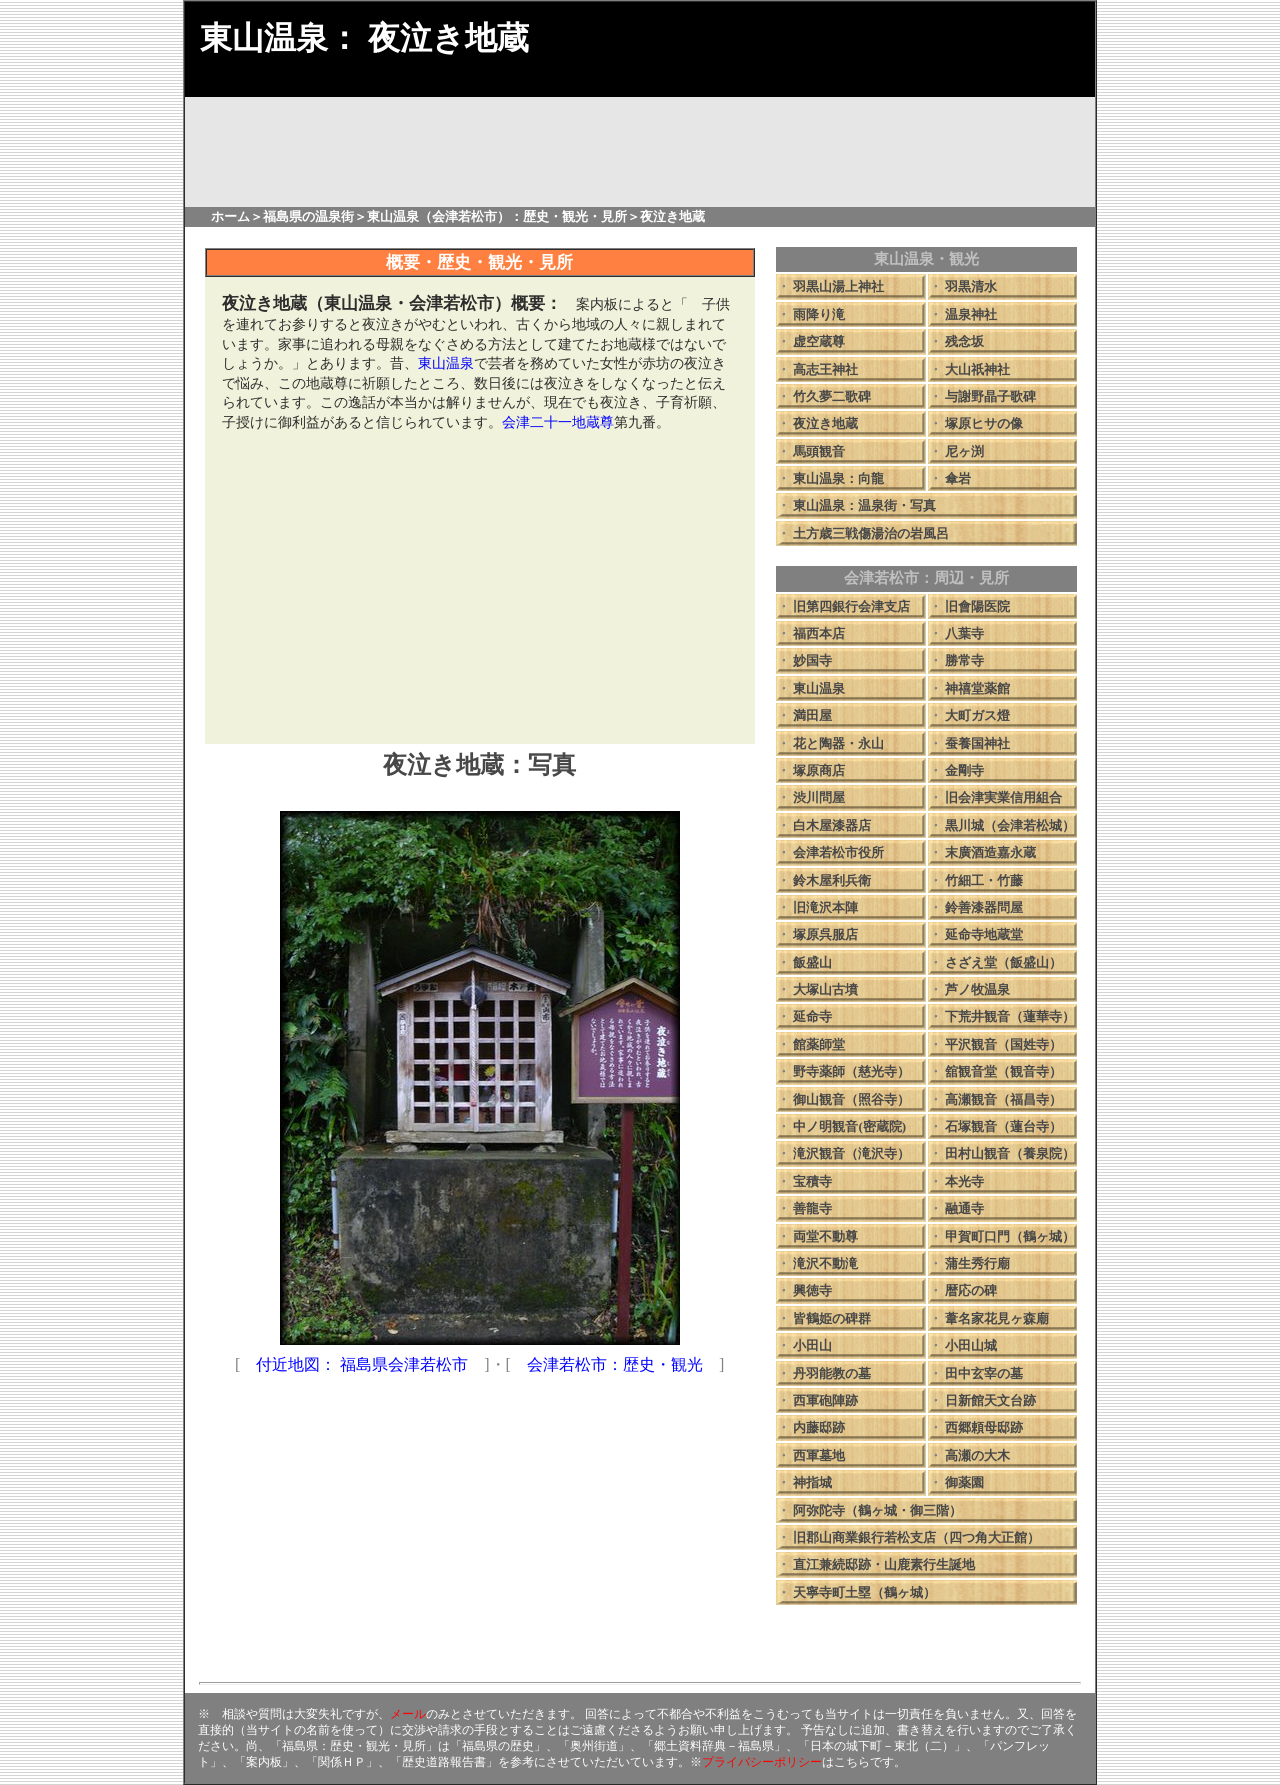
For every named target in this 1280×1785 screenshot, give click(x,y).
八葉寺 (964, 633)
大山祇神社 (977, 369)
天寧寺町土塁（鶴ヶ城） (864, 1592)
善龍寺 (812, 1208)
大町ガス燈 (977, 715)
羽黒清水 (971, 286)
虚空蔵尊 (819, 341)
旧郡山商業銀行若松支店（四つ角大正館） (916, 1537)
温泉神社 (971, 314)
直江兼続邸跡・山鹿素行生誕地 (884, 1564)
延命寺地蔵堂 (984, 934)
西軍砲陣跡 (825, 1400)
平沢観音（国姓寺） (1003, 1044)
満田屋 (812, 715)
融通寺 (964, 1208)
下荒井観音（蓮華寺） (1010, 1016)
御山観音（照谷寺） (851, 1099)
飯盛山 (812, 962)
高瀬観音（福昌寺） (1003, 1099)
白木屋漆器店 (832, 825)
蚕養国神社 (977, 743)
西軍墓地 (819, 1455)
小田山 (812, 1345)
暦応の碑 (971, 1290)
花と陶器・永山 (838, 743)
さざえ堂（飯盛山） (1003, 962)
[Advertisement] (480, 587)
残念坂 (964, 341)
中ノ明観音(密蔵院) (849, 1126)
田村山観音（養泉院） (1010, 1153)
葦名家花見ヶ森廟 (997, 1318)
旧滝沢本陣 (825, 907)
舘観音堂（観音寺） (1003, 1071)
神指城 (812, 1482)
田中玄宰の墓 (984, 1373)
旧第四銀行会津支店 (851, 606)
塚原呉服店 (825, 934)
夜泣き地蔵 (825, 423)
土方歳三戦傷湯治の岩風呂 (871, 533)
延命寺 (812, 1016)
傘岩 (958, 478)
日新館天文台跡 (990, 1400)
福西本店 (819, 633)
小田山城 (971, 1345)
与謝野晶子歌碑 (990, 396)
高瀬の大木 (977, 1455)
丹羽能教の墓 (832, 1373)
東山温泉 (819, 688)
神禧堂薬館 (977, 688)
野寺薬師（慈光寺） (851, 1071)
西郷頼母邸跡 (984, 1427)
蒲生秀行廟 (977, 1263)
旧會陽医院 (977, 606)
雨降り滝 (819, 314)
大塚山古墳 (825, 989)
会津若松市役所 (838, 852)
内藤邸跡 (819, 1427)
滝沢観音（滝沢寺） (851, 1153)
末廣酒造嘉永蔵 (990, 852)
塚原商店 (819, 770)
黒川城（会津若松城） (1010, 825)
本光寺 (964, 1181)
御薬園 (964, 1482)
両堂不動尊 (825, 1236)
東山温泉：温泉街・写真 (864, 505)
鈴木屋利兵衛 (832, 880)
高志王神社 (825, 369)
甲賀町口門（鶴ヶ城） (1010, 1236)
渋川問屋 (819, 797)
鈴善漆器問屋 (984, 907)
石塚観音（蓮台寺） (1003, 1126)
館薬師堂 (819, 1044)
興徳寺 (812, 1290)
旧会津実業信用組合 (1003, 797)
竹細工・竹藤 (984, 880)
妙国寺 (812, 660)
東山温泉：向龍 (838, 478)
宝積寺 (812, 1181)
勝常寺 (964, 660)
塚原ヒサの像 (984, 423)
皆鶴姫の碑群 (832, 1318)
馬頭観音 (819, 451)
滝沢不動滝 (825, 1263)
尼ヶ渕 (964, 451)
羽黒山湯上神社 (838, 286)
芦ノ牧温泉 (977, 989)
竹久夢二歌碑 (832, 396)
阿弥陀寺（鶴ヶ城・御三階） (877, 1510)
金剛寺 (964, 770)
